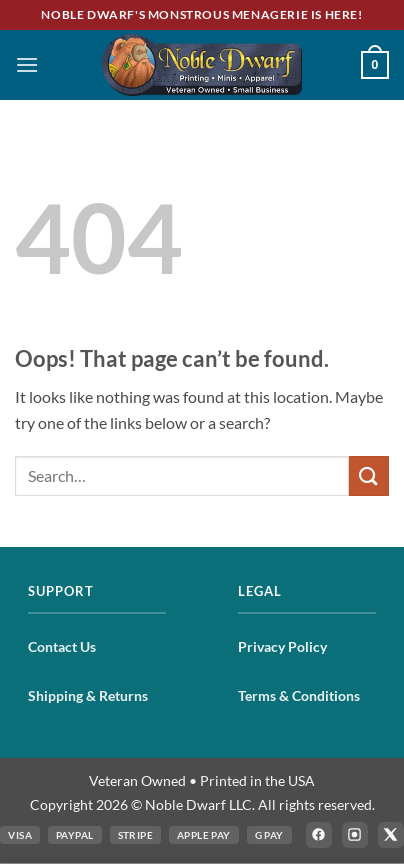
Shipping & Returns (88, 695)
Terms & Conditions (299, 695)
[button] (27, 64)
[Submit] (369, 475)
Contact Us (62, 646)
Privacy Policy (282, 646)
